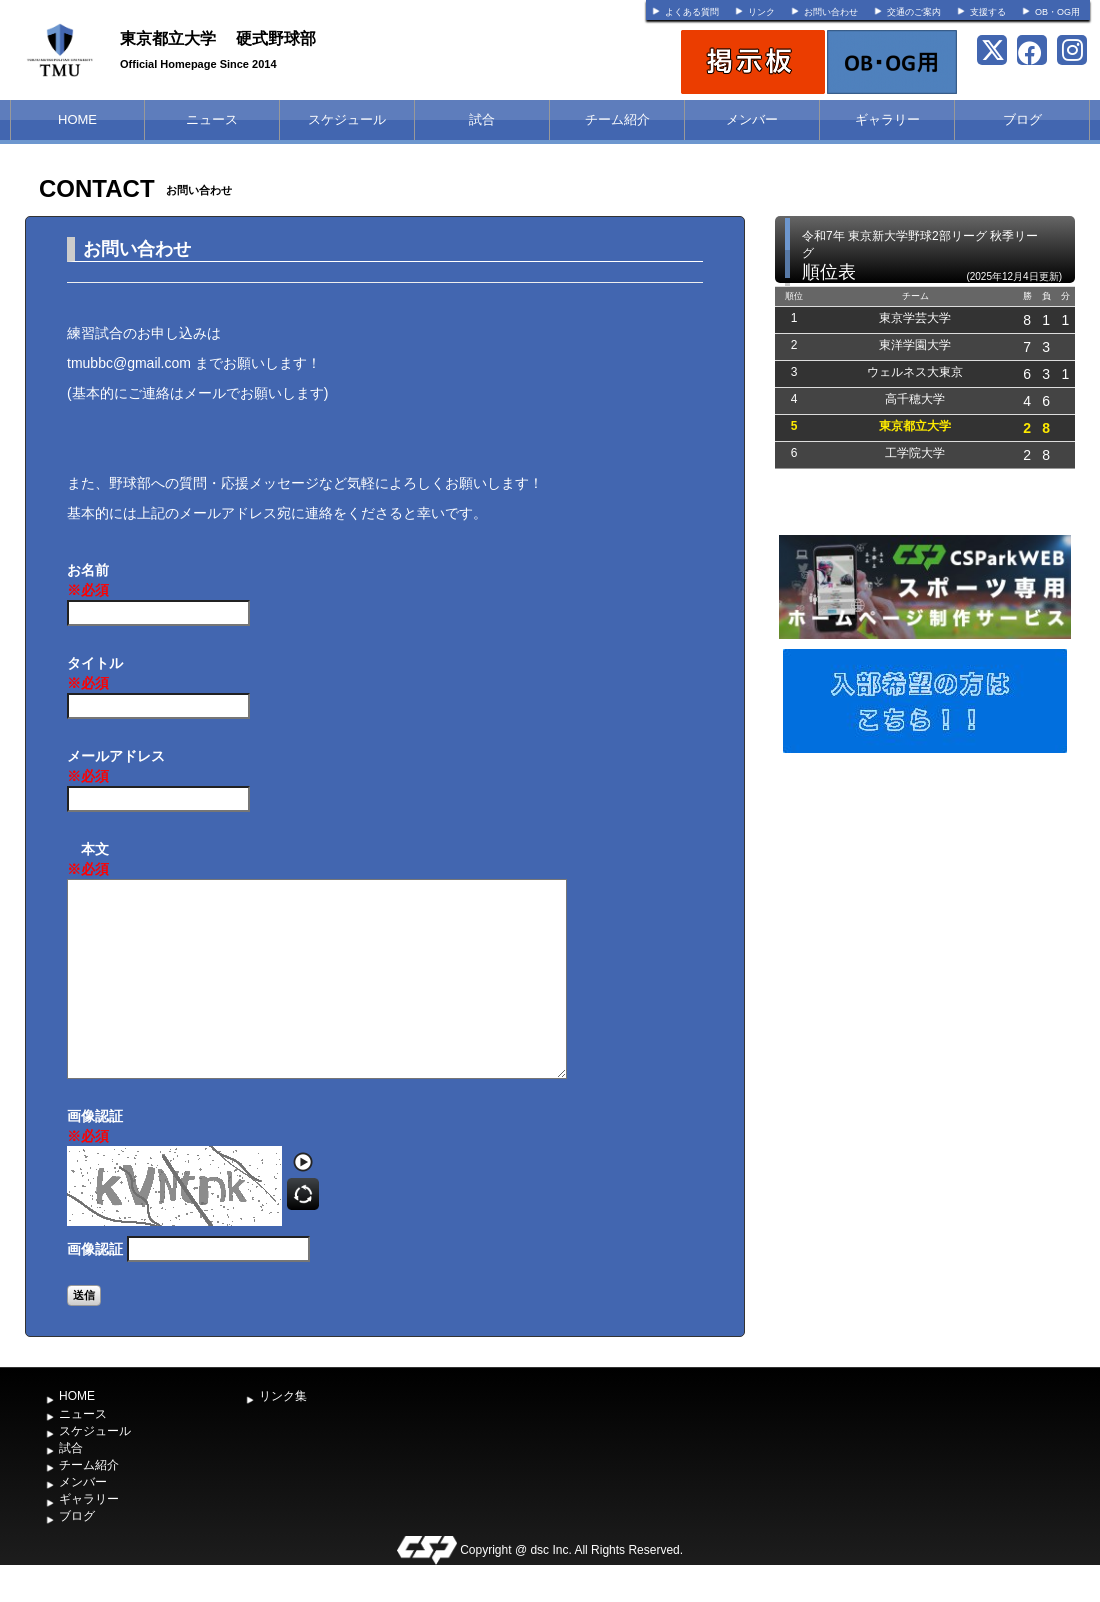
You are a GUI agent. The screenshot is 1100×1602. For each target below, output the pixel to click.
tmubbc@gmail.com (129, 363)
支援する (988, 12)
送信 (84, 1295)
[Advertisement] (925, 908)
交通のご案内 (914, 12)
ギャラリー (887, 119)
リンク (761, 12)
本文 (88, 860)
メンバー (752, 119)
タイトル (95, 674)
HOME (77, 119)
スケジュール (347, 119)
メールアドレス (116, 767)
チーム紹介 (617, 119)
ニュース (212, 119)
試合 (482, 119)
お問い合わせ (831, 12)
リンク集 (283, 1396)
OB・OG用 (1057, 12)
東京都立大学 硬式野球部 (218, 38)
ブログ (1022, 119)
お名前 (88, 581)
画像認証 (95, 1127)
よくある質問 (692, 12)
